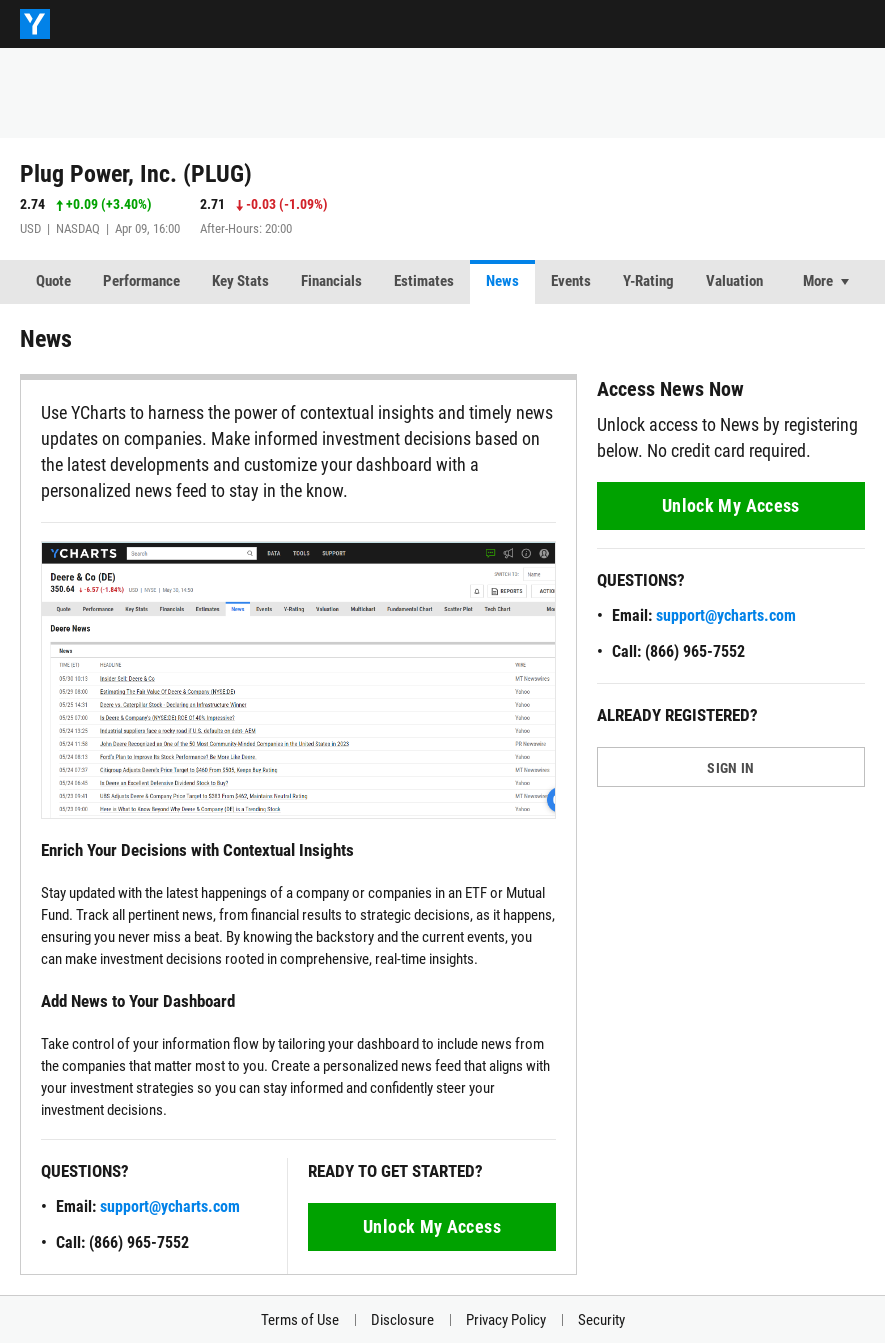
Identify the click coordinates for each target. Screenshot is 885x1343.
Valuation (734, 281)
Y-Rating (648, 281)
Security (601, 1320)
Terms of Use (300, 1320)
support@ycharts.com (170, 1206)
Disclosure (402, 1320)
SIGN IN (730, 768)
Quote (53, 281)
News (502, 281)
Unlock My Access (432, 1226)
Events (571, 281)
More (818, 281)
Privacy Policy (506, 1320)
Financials (331, 281)
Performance (141, 281)
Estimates (424, 281)
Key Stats (240, 281)
